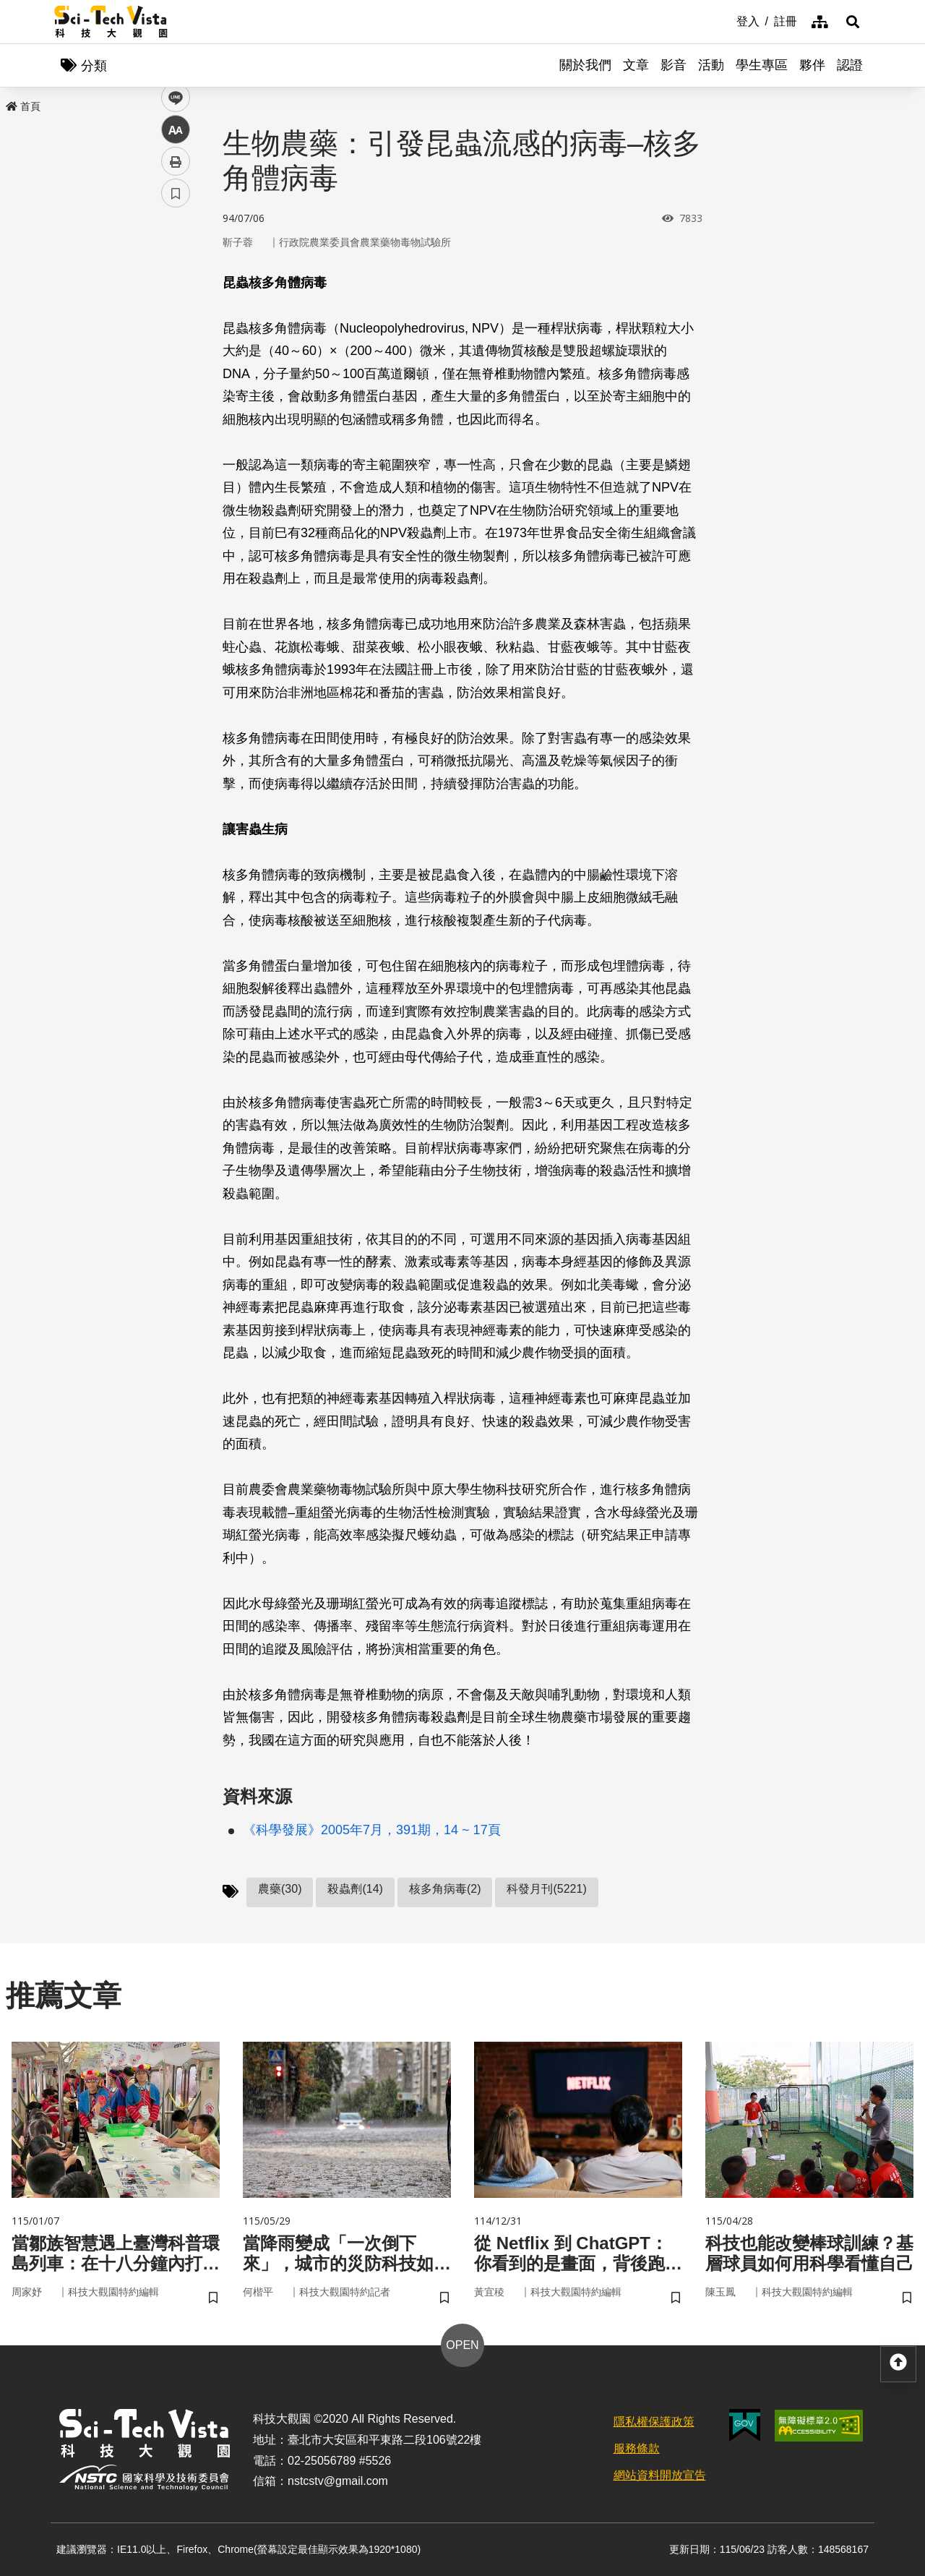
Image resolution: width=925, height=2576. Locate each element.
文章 (636, 65)
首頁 (23, 106)
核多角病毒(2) (445, 1889)
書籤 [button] (175, 435)
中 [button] (175, 372)
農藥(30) (279, 1889)
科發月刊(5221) (546, 1889)
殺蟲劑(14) (354, 1889)
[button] (852, 21)
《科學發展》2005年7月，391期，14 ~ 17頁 (372, 1830)
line (171, 340)
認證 (850, 65)
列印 (175, 403)
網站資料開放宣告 (660, 2475)
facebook (176, 276)
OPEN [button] (462, 2345)
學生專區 (762, 65)
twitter (176, 308)
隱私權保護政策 (654, 2421)
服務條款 (637, 2448)
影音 (674, 65)
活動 (711, 65)
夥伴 (812, 65)
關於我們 (585, 65)
